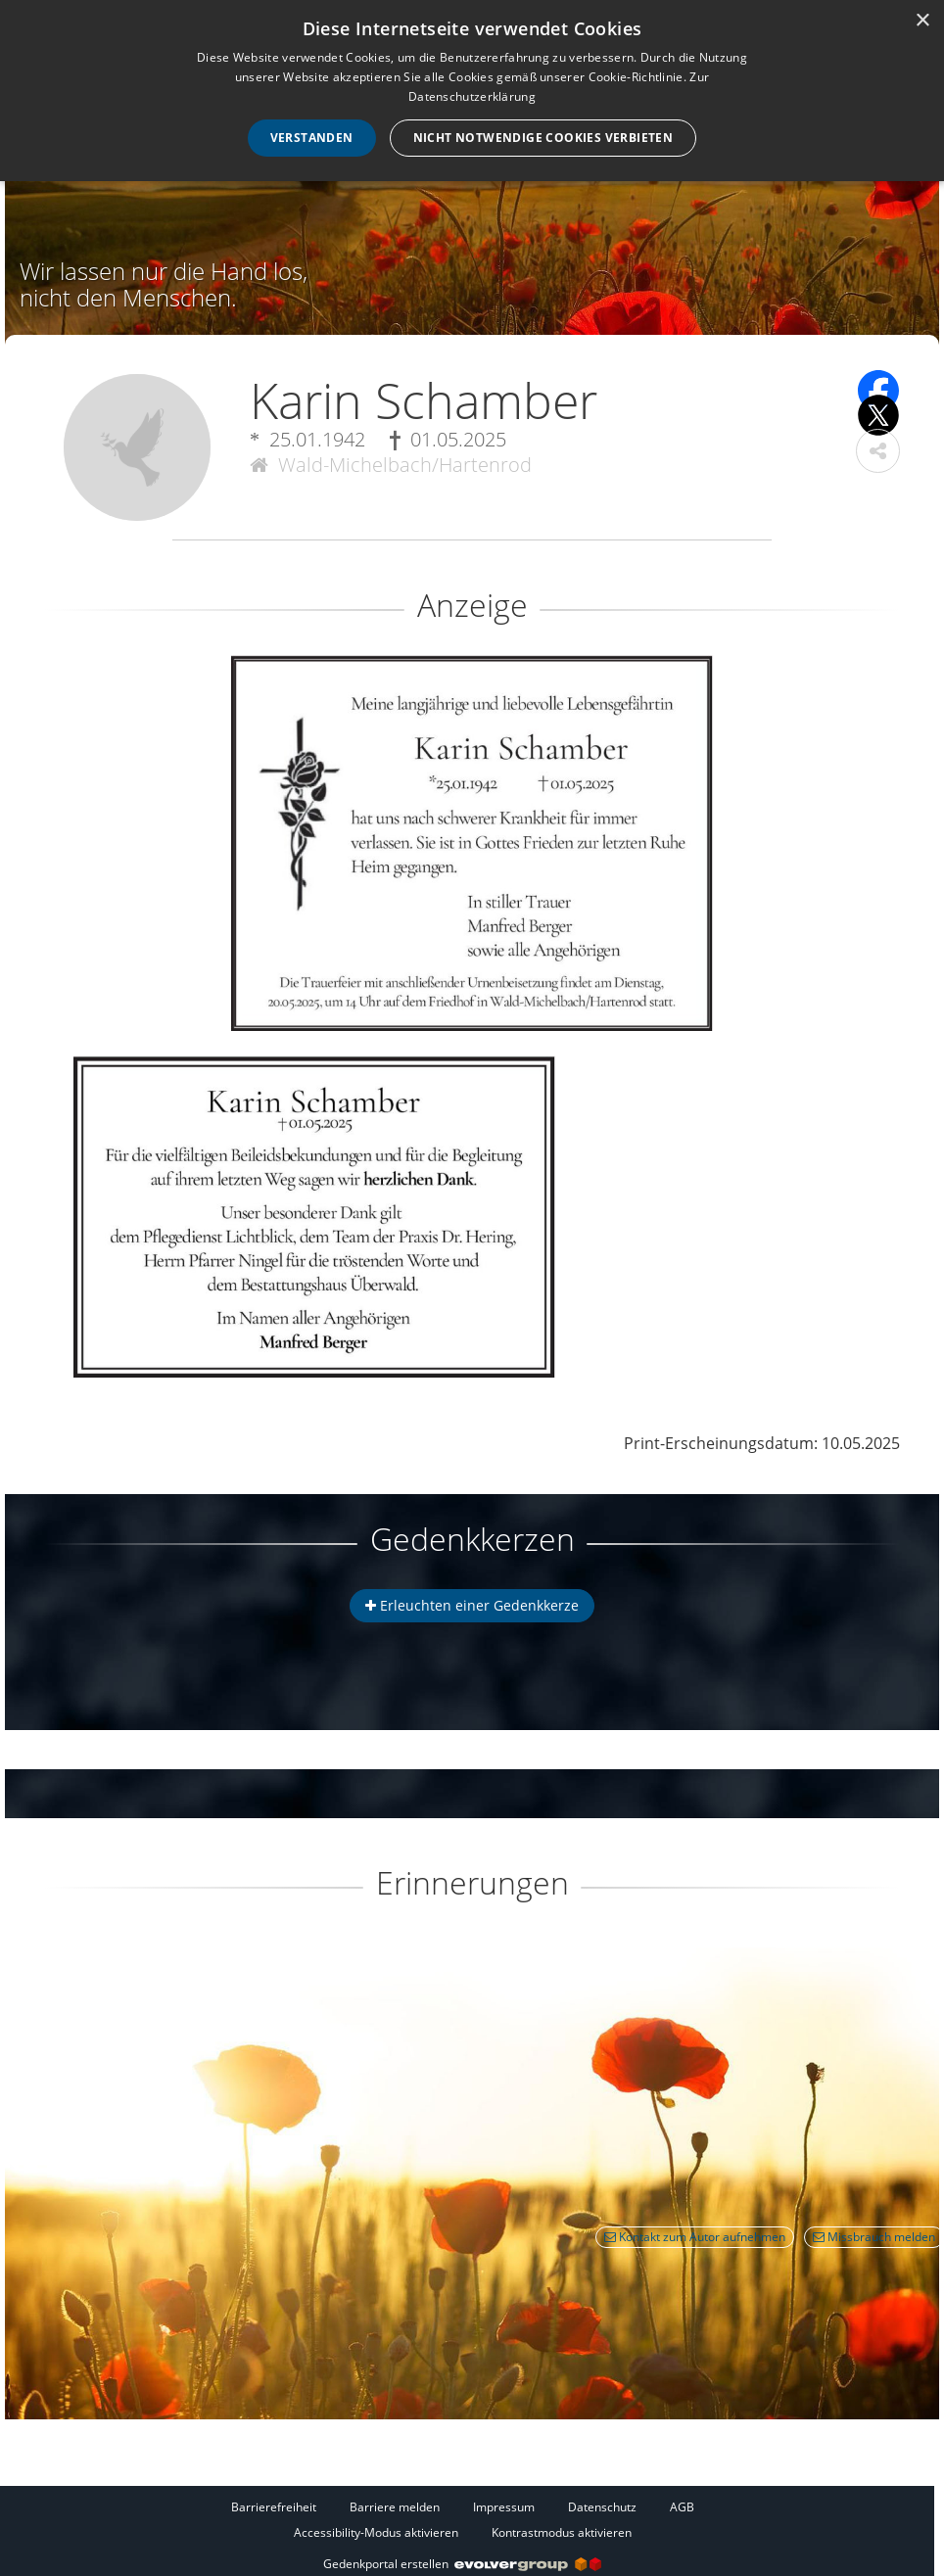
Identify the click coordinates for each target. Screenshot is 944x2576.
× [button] (922, 21)
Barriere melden (395, 2507)
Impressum (504, 2507)
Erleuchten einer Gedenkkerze (472, 1605)
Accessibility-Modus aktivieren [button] (376, 2532)
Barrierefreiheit (273, 2507)
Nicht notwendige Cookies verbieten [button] (543, 137)
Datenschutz (602, 2507)
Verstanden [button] (312, 137)
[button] (878, 451)
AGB (682, 2507)
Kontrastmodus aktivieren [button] (562, 2532)
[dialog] (472, 90)
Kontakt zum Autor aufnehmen (694, 2236)
